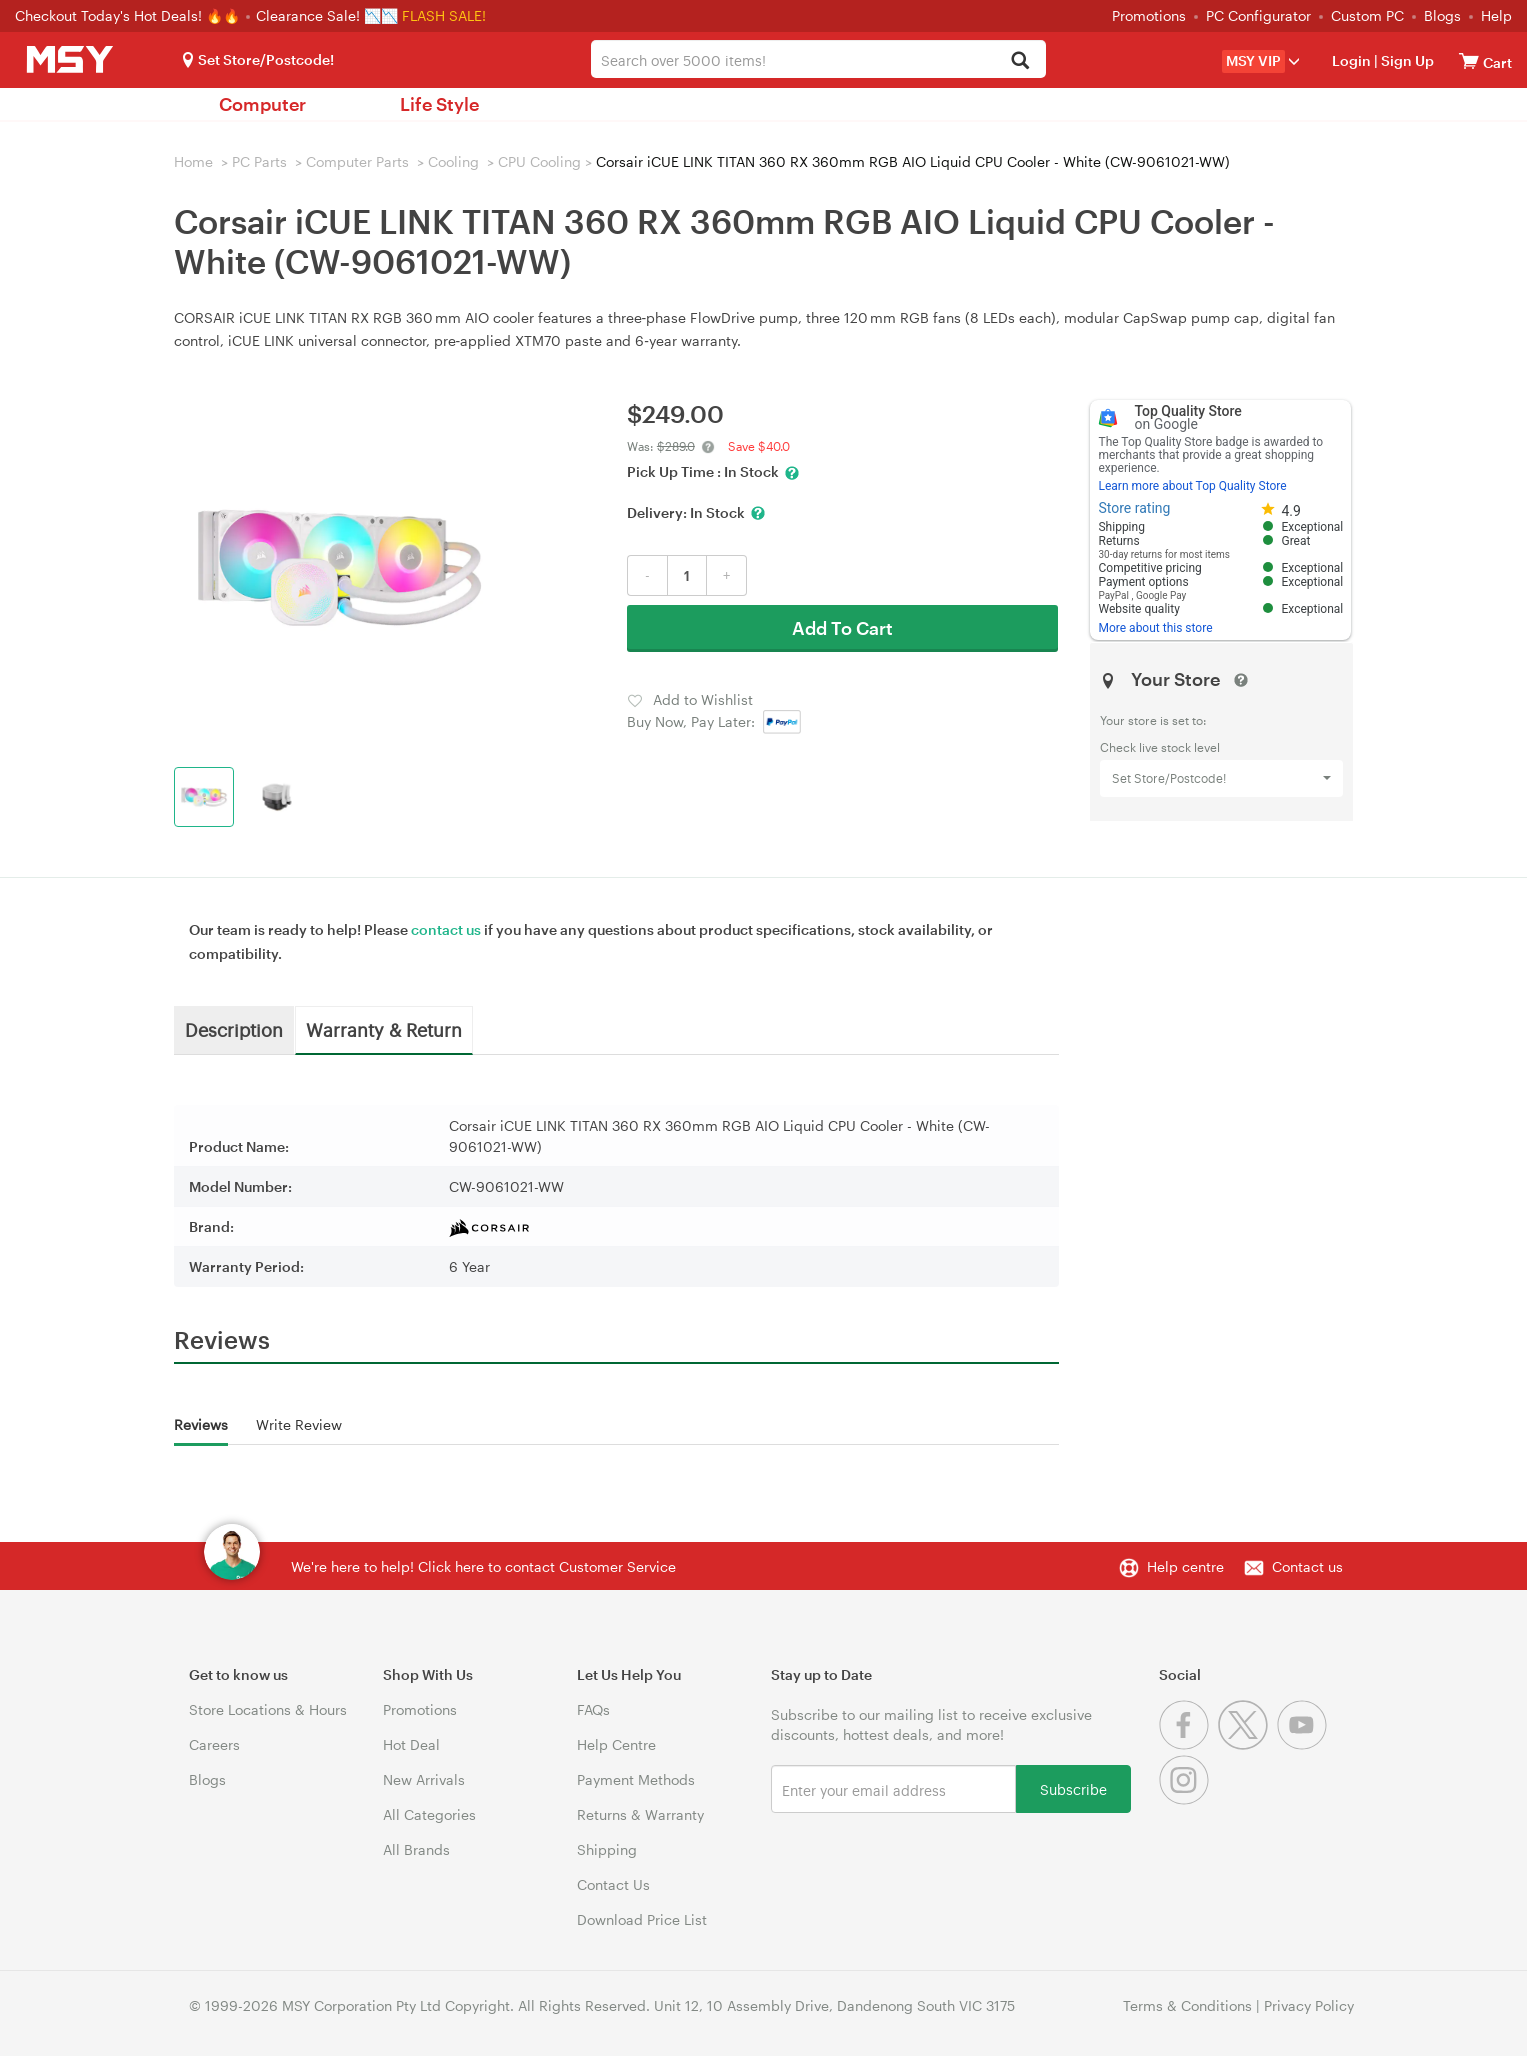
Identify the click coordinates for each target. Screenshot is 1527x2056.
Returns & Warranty (640, 1814)
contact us (446, 929)
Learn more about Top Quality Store (1192, 486)
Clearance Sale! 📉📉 (327, 15)
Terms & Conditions (1187, 2005)
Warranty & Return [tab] (384, 1029)
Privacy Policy (1309, 2005)
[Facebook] (1188, 1744)
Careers (214, 1744)
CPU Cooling (539, 161)
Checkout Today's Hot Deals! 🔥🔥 (129, 15)
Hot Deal (411, 1744)
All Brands (416, 1849)
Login (1351, 60)
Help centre (1185, 1566)
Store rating (1134, 508)
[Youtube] (1304, 1744)
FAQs (593, 1709)
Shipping (607, 1849)
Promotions (1149, 15)
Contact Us (613, 1884)
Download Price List (642, 1919)
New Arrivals (424, 1779)
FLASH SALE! (444, 15)
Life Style (439, 104)
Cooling (453, 161)
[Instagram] (1186, 1799)
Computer (262, 104)
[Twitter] (1247, 1744)
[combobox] (818, 59)
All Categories (429, 1814)
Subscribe (1073, 1788)
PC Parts (259, 161)
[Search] (1019, 61)
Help (1496, 15)
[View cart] (1469, 60)
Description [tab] (234, 1029)
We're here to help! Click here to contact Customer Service (483, 1566)
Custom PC (1367, 15)
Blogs (1442, 15)
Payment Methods (636, 1779)
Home (193, 161)
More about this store (1155, 628)
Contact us (1307, 1566)
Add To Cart (842, 628)
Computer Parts (357, 161)
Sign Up (1406, 60)
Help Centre (616, 1744)
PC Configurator (1258, 15)
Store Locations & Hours (268, 1709)
